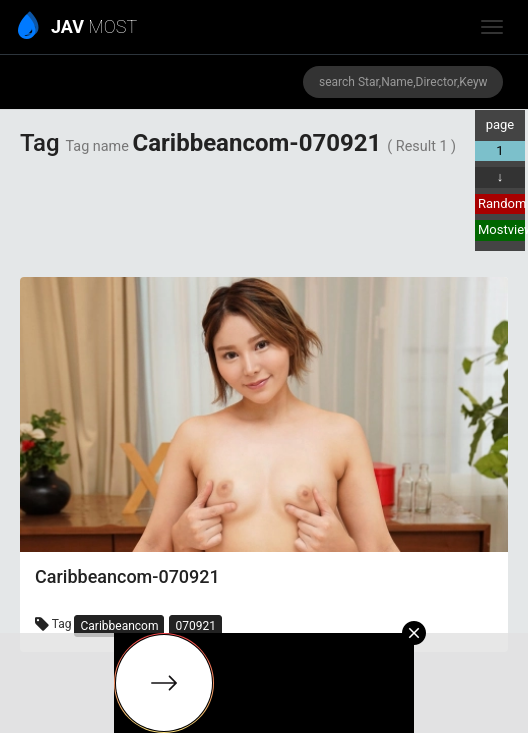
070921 (195, 626)
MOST (78, 28)
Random (501, 203)
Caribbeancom (119, 626)
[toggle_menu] (492, 27)
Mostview (501, 229)
